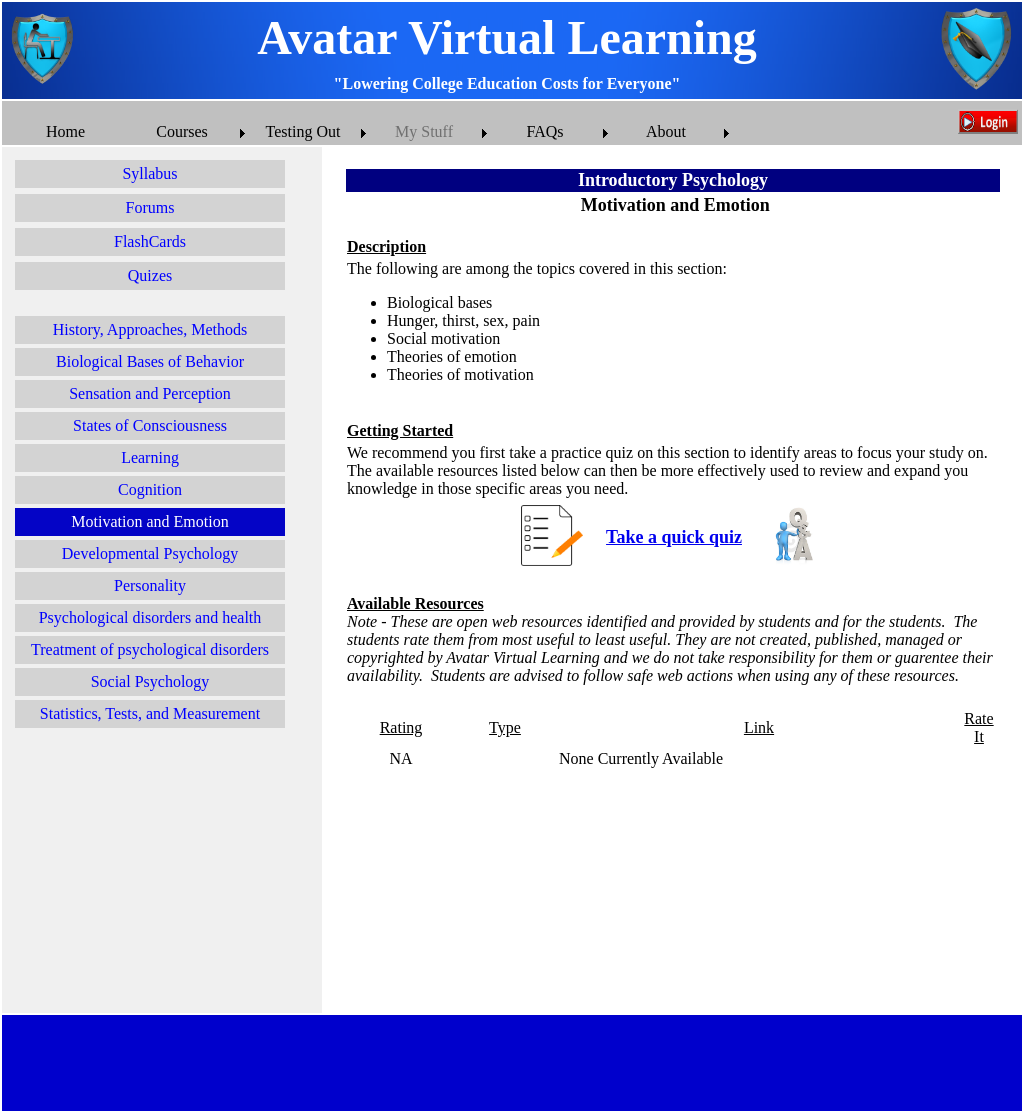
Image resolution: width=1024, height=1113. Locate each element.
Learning (150, 457)
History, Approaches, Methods (150, 329)
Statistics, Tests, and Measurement (150, 713)
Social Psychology (150, 681)
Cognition (150, 489)
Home (65, 131)
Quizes (150, 275)
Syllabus (149, 173)
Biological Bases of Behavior (150, 361)
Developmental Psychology (150, 553)
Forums (150, 207)
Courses (182, 131)
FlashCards (150, 241)
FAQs (544, 131)
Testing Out (303, 131)
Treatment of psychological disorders (150, 649)
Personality (150, 585)
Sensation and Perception (150, 393)
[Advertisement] (162, 874)
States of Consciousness (150, 425)
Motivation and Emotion (149, 521)
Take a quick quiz (674, 537)
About (666, 131)
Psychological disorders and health (150, 617)
